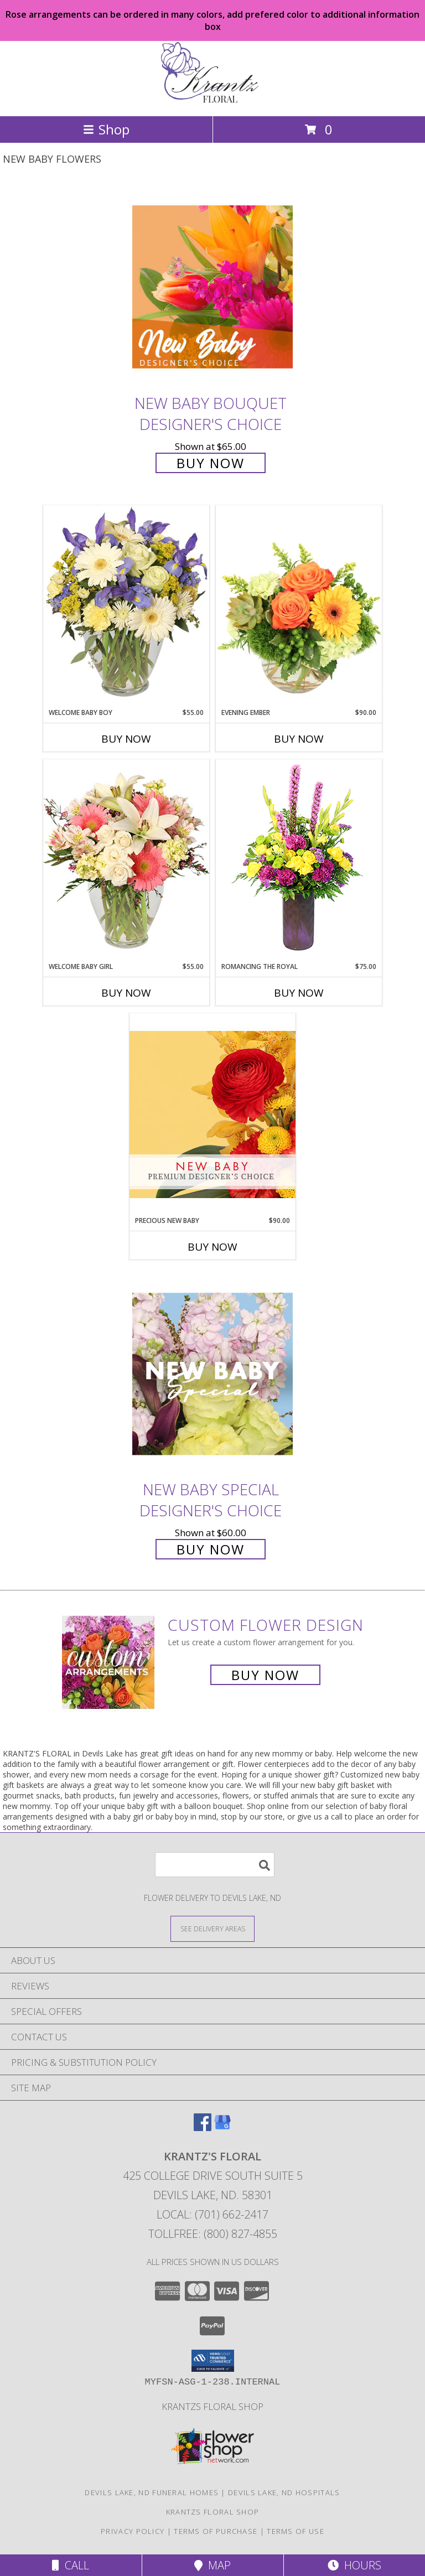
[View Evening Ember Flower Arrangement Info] (299, 606)
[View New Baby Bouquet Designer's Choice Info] (212, 287)
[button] (212, 2361)
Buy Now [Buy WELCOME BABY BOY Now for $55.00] (126, 739)
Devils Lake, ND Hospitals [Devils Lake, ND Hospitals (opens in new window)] (284, 2492)
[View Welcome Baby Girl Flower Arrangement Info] (126, 860)
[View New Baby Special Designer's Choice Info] (212, 1374)
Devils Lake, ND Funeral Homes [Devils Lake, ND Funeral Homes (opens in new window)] (152, 2492)
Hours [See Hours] (354, 2565)
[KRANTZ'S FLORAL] (212, 100)
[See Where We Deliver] (212, 1928)
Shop (106, 129)
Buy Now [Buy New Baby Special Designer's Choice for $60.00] (211, 1549)
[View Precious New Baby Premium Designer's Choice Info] (212, 1114)
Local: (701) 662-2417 (212, 2214)
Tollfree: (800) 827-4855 (212, 2233)
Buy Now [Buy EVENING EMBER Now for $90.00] (299, 739)
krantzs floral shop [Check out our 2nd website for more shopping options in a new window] (212, 2406)
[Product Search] (214, 1864)
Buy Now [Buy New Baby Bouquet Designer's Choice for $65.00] (211, 463)
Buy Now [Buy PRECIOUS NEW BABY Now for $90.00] (212, 1247)
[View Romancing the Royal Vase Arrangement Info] (299, 860)
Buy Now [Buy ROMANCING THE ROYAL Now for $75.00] (299, 993)
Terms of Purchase (215, 2531)
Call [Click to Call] (70, 2565)
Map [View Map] (212, 2565)
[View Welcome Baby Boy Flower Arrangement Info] (126, 606)
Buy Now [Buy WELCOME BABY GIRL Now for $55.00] (126, 993)
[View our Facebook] (202, 2127)
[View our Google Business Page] (222, 2127)
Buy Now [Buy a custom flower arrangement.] (265, 1675)
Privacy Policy (132, 2531)
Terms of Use (295, 2531)
